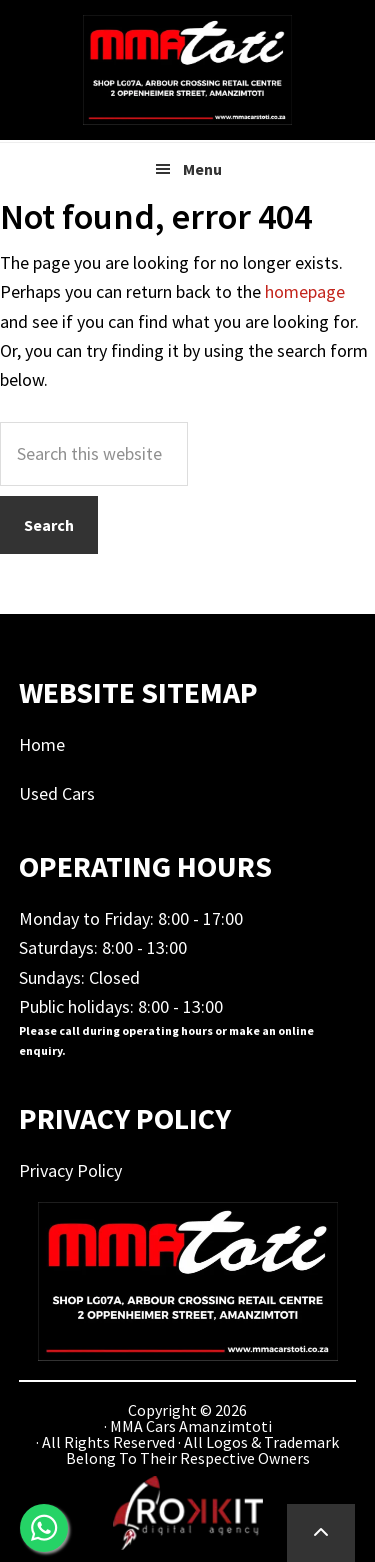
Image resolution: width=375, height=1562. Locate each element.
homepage (305, 291)
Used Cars (57, 793)
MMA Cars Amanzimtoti (188, 70)
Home (42, 744)
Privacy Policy (70, 1170)
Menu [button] (202, 169)
